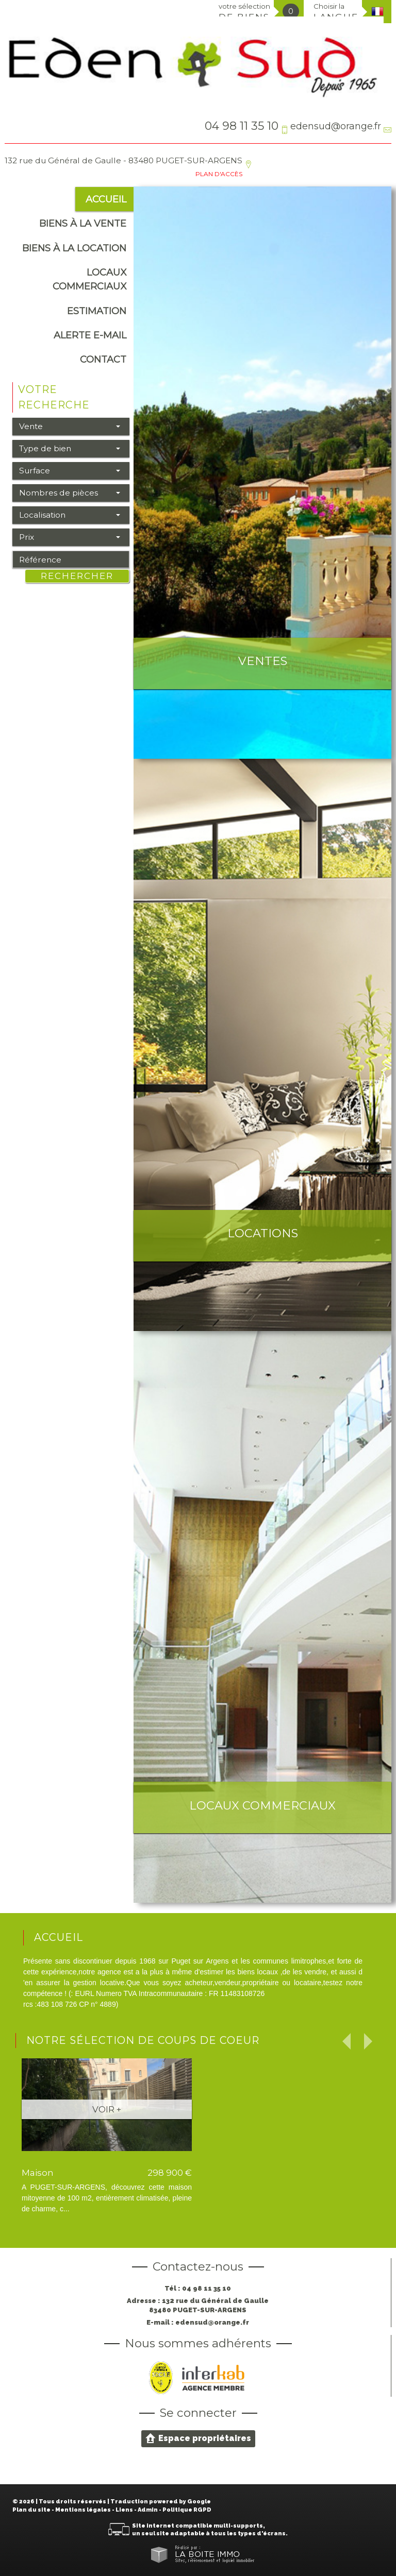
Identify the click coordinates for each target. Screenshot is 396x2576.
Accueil (106, 199)
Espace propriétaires (198, 2438)
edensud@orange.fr (335, 126)
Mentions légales (83, 2509)
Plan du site (31, 2509)
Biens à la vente (82, 223)
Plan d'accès (218, 174)
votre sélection (244, 12)
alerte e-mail (90, 335)
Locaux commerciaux (89, 279)
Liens (124, 2509)
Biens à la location (74, 248)
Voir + (106, 2109)
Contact (103, 359)
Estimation (96, 311)
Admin (148, 2509)
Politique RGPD (186, 2509)
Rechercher (77, 576)
